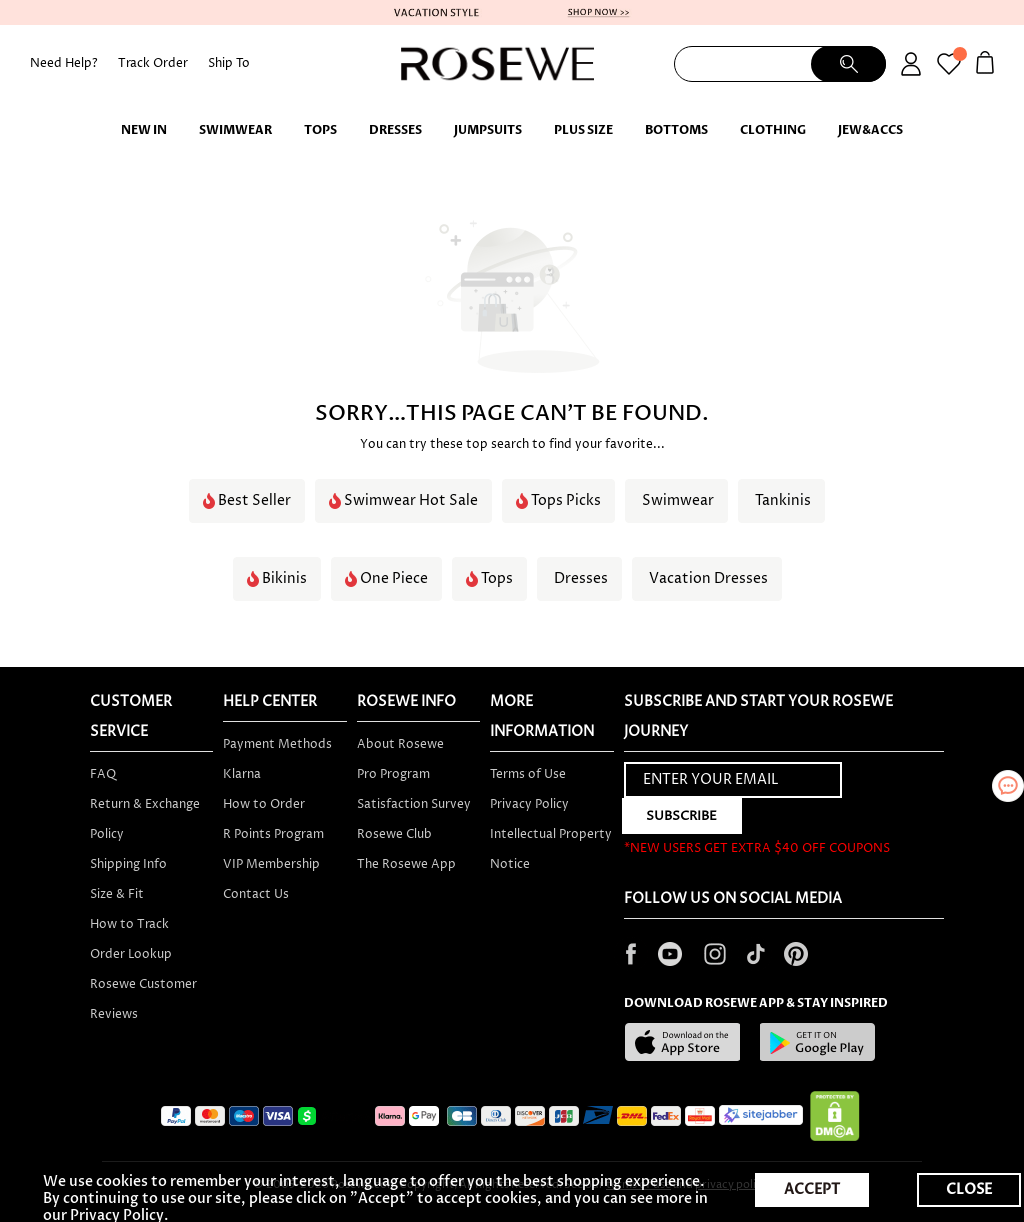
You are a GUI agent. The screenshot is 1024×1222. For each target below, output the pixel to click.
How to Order (264, 804)
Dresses (395, 130)
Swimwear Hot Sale (411, 501)
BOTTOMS (676, 130)
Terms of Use (528, 774)
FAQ (103, 774)
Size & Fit (117, 894)
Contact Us (256, 894)
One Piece (394, 579)
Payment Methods (277, 744)
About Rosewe (400, 744)
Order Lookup (131, 954)
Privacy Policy (529, 804)
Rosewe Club (394, 834)
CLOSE (969, 1189)
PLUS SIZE (583, 130)
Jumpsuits (488, 130)
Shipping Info (128, 864)
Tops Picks (566, 501)
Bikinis (284, 579)
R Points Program (273, 834)
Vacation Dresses (708, 579)
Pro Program (393, 774)
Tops (497, 579)
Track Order (153, 63)
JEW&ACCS (870, 130)
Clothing (773, 130)
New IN (144, 130)
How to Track (129, 924)
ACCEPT (812, 1189)
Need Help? (64, 63)
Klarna (242, 774)
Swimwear (235, 130)
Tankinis (783, 501)
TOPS (320, 130)
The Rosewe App (406, 864)
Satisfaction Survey (414, 804)
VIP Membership (271, 864)
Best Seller (254, 501)
